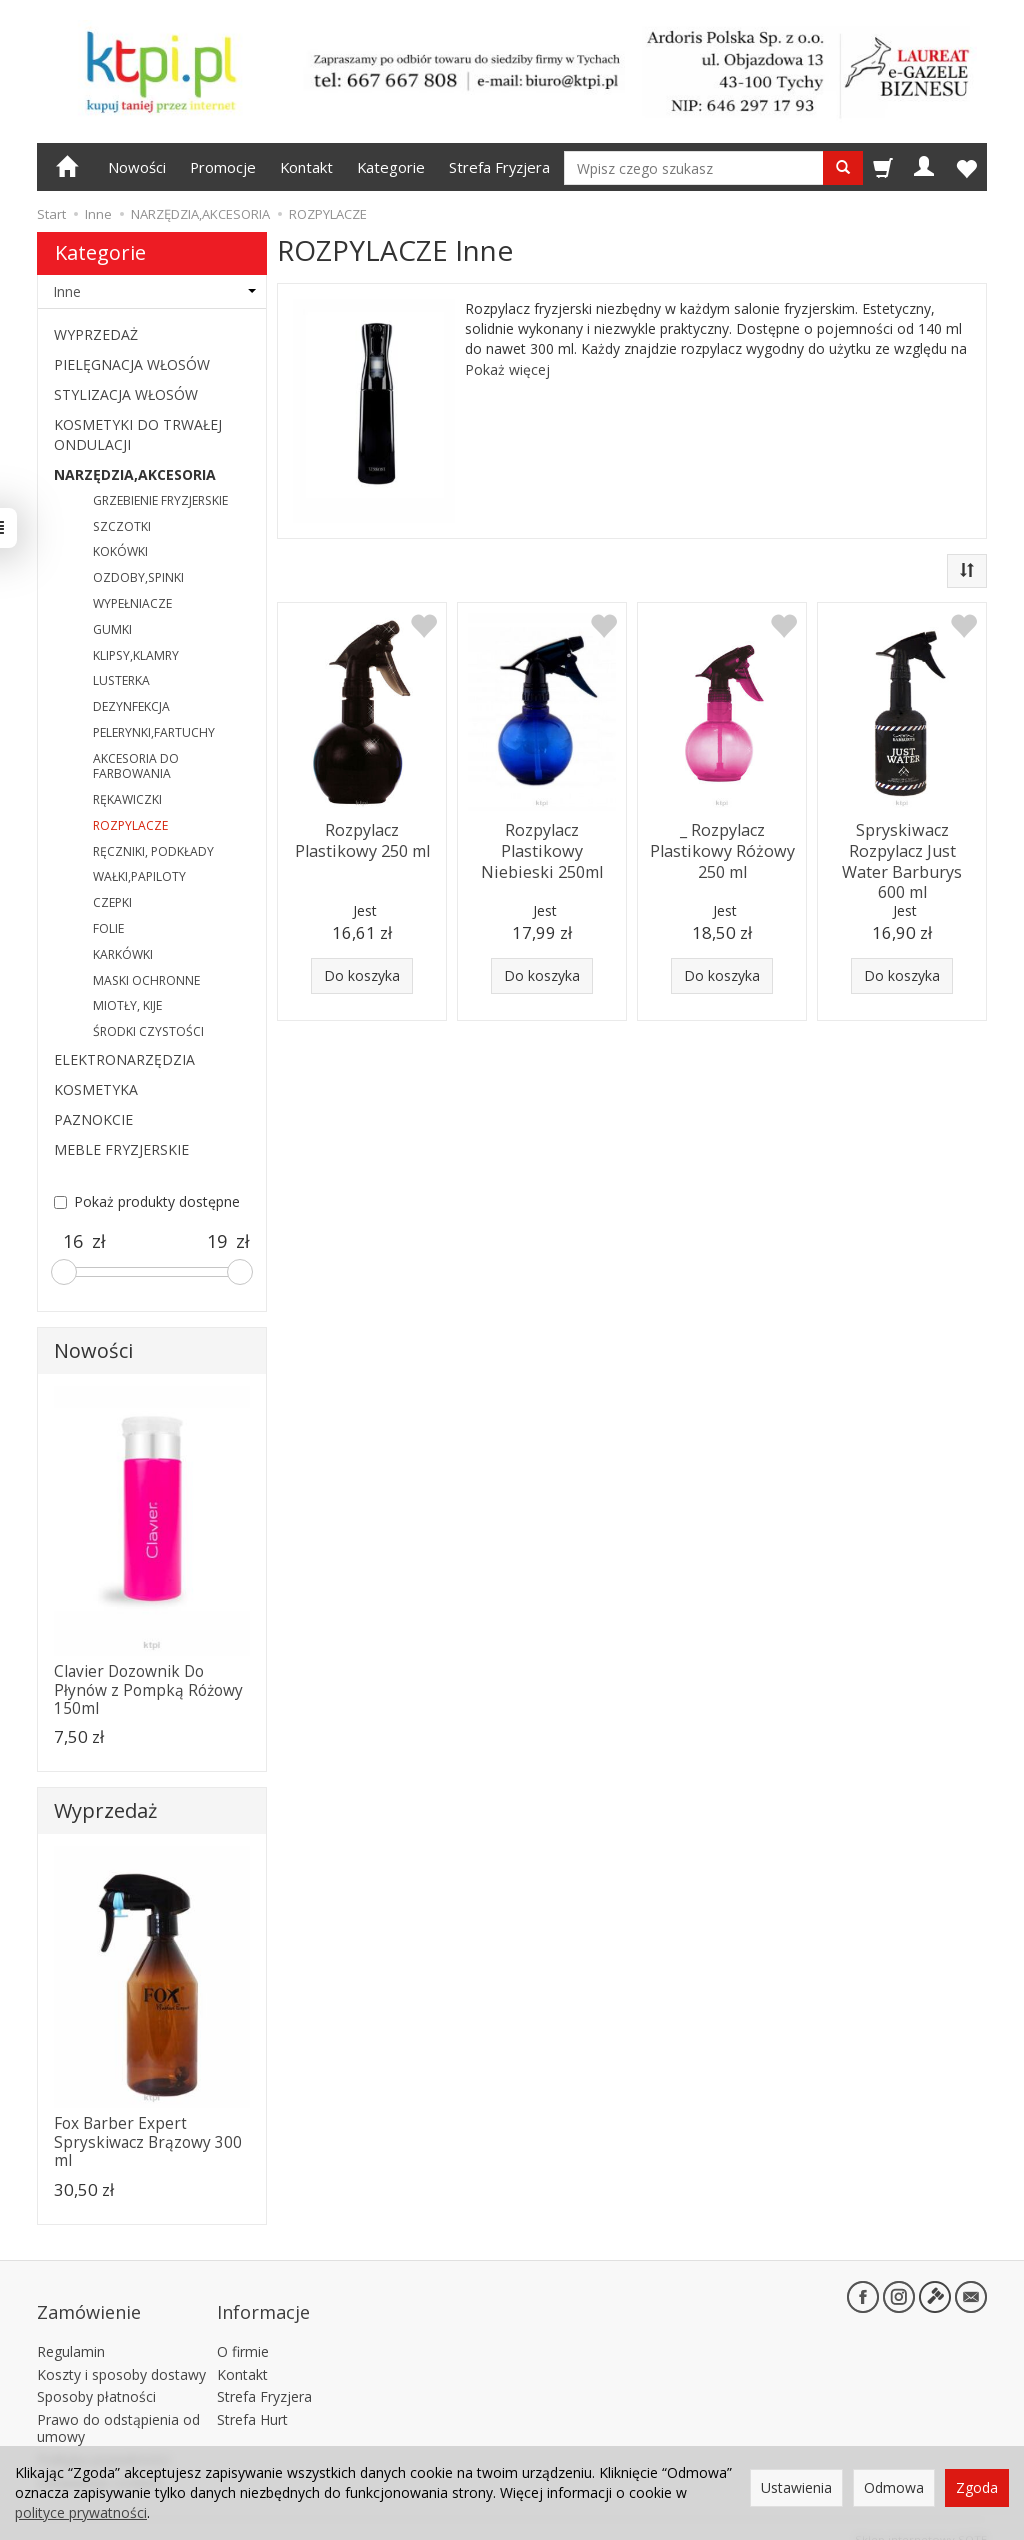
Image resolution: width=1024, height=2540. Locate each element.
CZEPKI (112, 902)
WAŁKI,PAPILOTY (139, 876)
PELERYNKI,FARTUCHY (154, 732)
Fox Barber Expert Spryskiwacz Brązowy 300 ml (148, 2142)
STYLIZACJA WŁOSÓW (126, 394)
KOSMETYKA (96, 1089)
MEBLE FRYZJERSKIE (121, 1149)
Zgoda (977, 2487)
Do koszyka (362, 975)
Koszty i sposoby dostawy (121, 2353)
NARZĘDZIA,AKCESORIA (135, 474)
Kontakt (306, 167)
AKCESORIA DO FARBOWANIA (136, 766)
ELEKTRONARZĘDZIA (124, 1059)
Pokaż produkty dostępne (147, 1201)
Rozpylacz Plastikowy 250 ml (362, 837)
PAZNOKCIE (93, 1119)
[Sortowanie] (967, 571)
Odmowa (894, 2487)
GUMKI (112, 629)
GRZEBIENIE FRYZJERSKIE (160, 500)
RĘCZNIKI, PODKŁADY (153, 851)
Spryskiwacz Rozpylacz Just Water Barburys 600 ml (902, 856)
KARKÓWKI (123, 954)
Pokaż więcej (507, 369)
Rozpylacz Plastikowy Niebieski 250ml (542, 847)
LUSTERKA (121, 680)
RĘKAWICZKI (127, 799)
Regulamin (71, 2331)
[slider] (64, 1272)
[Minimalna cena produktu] (73, 1242)
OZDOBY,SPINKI (138, 577)
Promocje (223, 167)
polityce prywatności (81, 2512)
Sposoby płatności (96, 2376)
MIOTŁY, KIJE (127, 1005)
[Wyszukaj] (843, 168)
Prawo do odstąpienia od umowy (118, 2408)
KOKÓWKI (120, 551)
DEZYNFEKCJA (131, 706)
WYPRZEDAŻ (96, 334)
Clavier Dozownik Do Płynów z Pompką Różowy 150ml (148, 1690)
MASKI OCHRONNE (146, 980)
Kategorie (391, 167)
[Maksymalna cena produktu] (217, 1242)
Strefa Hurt (252, 2399)
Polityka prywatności (103, 2439)
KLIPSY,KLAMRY (136, 655)
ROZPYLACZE (130, 825)
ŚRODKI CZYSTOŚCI (148, 1031)
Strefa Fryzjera (499, 167)
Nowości (137, 167)
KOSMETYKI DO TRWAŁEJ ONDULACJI (138, 434)
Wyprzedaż (105, 1810)
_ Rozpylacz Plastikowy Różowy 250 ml (722, 847)
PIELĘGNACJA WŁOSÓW (132, 364)
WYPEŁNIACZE (132, 603)
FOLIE (108, 928)
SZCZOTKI (122, 526)
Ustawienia (796, 2487)
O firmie (243, 2331)
